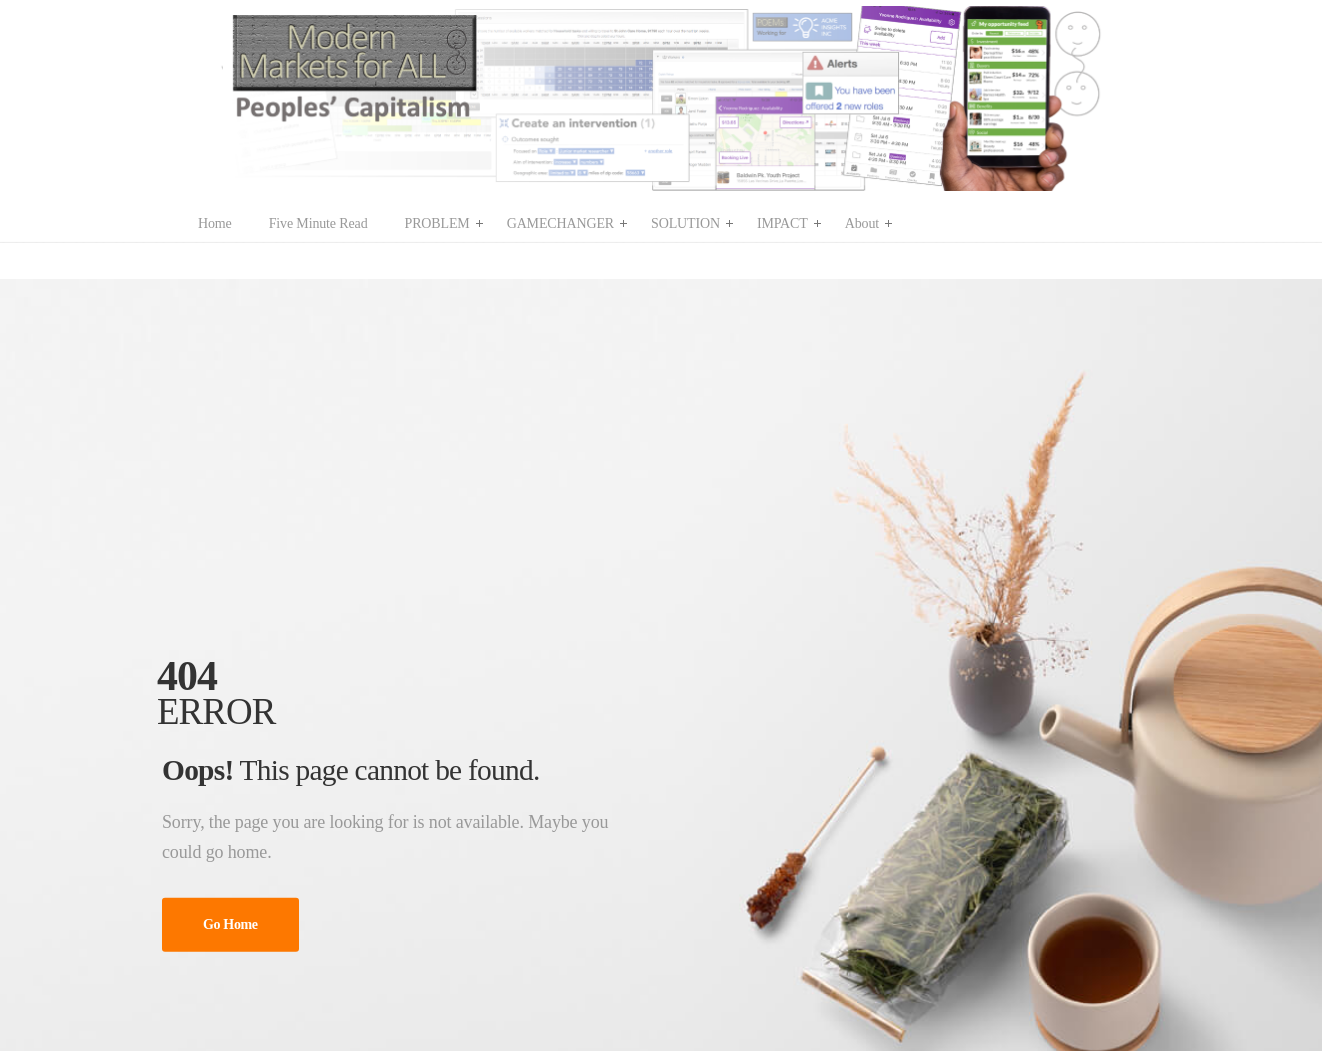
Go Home (230, 924)
